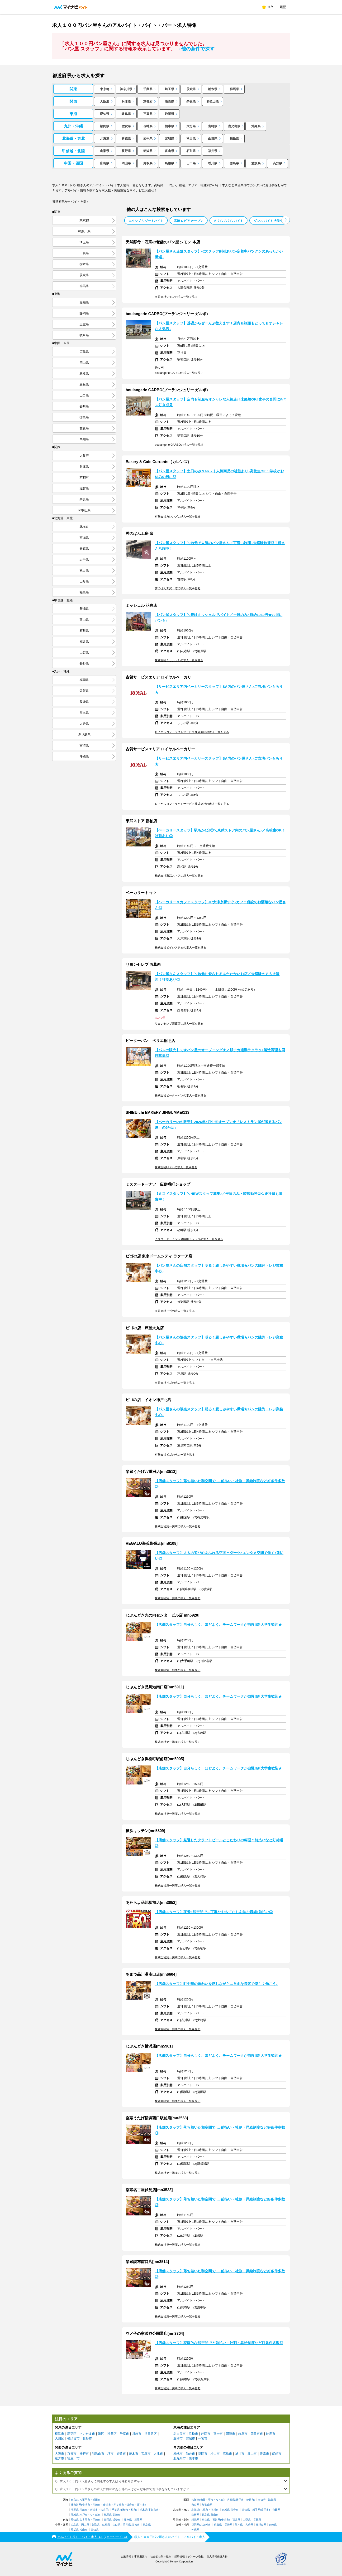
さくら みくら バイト (228, 221)
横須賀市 (73, 2438)
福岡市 (202, 2453)
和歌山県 (212, 101)
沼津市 (230, 2433)
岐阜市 (242, 2433)
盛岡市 (265, 2509)
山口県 (191, 163)
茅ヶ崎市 (119, 2504)
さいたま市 (87, 2433)
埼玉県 (169, 89)
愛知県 (104, 114)
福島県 (234, 138)
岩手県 (147, 138)
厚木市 (141, 2504)
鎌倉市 (130, 2504)
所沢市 (94, 2509)
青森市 (264, 2453)
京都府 (147, 101)
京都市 (71, 2453)
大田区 (59, 2438)
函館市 (276, 2453)
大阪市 (59, 2453)
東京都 (104, 89)
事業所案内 (140, 2556)
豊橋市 (178, 2438)
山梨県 (104, 151)
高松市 (136, 2524)
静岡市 (205, 2433)
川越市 (83, 2509)
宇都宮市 (153, 2509)
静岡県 (169, 114)
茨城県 (191, 89)
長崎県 (147, 126)
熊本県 (169, 126)
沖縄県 (256, 126)
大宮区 (104, 2509)
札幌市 (178, 2453)
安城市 (190, 2438)
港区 (101, 2433)
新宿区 (71, 2433)
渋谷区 (112, 2433)
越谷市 (87, 2438)
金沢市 (225, 2519)
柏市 (133, 2509)
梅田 (202, 2499)
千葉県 (147, 89)
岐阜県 (126, 114)
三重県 (147, 114)
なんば (220, 2499)
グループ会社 (196, 2556)
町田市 (96, 2499)
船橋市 (124, 2509)
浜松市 (193, 2433)
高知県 (277, 163)
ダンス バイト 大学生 (268, 221)
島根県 (169, 163)
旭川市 (239, 2453)
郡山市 (252, 2453)
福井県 (212, 151)
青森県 (126, 138)
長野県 (126, 151)
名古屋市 (179, 2433)
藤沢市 (107, 2504)
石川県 (191, 151)
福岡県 (104, 126)
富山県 (169, 151)
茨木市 (133, 2453)
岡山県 (126, 163)
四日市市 (257, 2433)
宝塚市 (146, 2453)
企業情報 (126, 2556)
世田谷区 (150, 2433)
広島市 (227, 2453)
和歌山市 (98, 2453)
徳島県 (234, 163)
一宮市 (202, 2438)
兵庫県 (126, 101)
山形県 (212, 138)
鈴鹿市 (270, 2433)
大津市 (158, 2453)
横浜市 (59, 2433)
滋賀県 (169, 101)
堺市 (110, 2453)
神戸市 (84, 2453)
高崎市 (116, 2514)
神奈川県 (126, 89)
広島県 (104, 163)
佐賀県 (126, 126)
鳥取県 (147, 163)
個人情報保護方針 (217, 2556)
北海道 (104, 138)
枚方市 (59, 2458)
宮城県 (169, 138)
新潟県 (147, 151)
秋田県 (191, 138)
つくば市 (95, 2514)
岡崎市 (96, 2519)
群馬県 (234, 89)
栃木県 (212, 89)
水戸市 (83, 2514)
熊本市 (193, 2458)
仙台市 (190, 2453)
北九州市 (179, 2458)
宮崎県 (212, 126)
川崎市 (136, 2433)
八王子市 (85, 2499)
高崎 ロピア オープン (188, 221)
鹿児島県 (234, 126)
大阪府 (104, 101)
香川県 (212, 163)
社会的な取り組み (160, 2556)
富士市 (218, 2433)
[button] (285, 220)
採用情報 (179, 2556)
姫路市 (121, 2453)
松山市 (215, 2453)
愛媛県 (256, 163)
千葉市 (124, 2433)
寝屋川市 (73, 2458)
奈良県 (191, 101)
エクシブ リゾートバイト (145, 221)
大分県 (191, 126)
